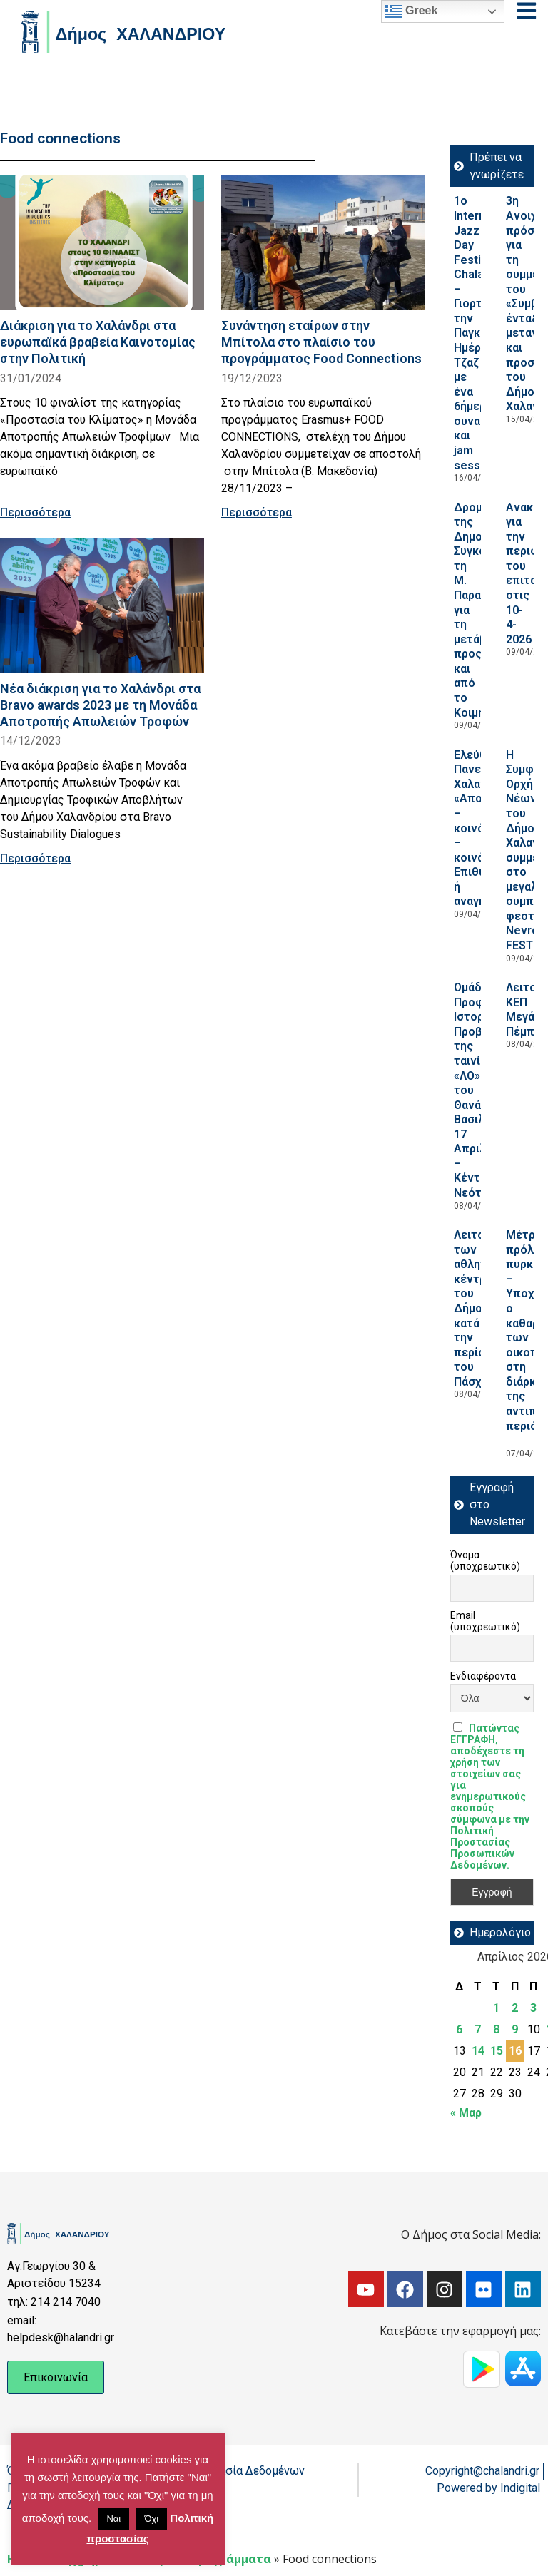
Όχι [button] (151, 2518)
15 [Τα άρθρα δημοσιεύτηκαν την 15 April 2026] (496, 2051)
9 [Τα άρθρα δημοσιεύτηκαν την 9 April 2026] (515, 2029)
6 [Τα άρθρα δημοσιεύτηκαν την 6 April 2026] (459, 2029)
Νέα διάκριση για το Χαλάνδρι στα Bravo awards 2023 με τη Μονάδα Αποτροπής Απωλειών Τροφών (100, 705)
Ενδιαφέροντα (483, 1676)
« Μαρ (466, 2113)
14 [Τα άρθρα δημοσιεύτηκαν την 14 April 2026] (478, 2051)
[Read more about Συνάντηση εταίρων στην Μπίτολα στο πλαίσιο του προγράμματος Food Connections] (323, 242)
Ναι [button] (113, 2518)
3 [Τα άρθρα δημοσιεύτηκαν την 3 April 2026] (533, 2008)
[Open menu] (526, 10)
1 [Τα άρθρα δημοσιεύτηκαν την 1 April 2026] (496, 2008)
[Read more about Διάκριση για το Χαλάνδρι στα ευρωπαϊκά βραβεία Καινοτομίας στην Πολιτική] (102, 242)
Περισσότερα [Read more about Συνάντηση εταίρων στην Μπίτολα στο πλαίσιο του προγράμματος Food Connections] (256, 512)
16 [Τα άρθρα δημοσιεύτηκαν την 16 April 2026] (515, 2051)
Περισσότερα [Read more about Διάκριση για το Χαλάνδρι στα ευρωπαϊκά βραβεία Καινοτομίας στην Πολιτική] (35, 512)
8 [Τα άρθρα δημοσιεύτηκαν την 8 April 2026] (496, 2029)
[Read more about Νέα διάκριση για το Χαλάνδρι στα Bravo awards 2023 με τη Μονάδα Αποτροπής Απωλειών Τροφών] (102, 605)
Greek (411, 11)
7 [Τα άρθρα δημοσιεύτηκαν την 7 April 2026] (478, 2029)
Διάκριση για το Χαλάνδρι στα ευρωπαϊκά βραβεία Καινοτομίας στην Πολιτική (98, 342)
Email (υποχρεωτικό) (485, 1621)
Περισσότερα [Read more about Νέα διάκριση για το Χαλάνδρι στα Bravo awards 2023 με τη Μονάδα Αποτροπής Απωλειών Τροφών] (35, 858)
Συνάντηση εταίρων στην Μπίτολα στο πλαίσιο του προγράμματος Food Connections (321, 342)
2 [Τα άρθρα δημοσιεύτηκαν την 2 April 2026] (515, 2008)
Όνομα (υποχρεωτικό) (485, 1560)
